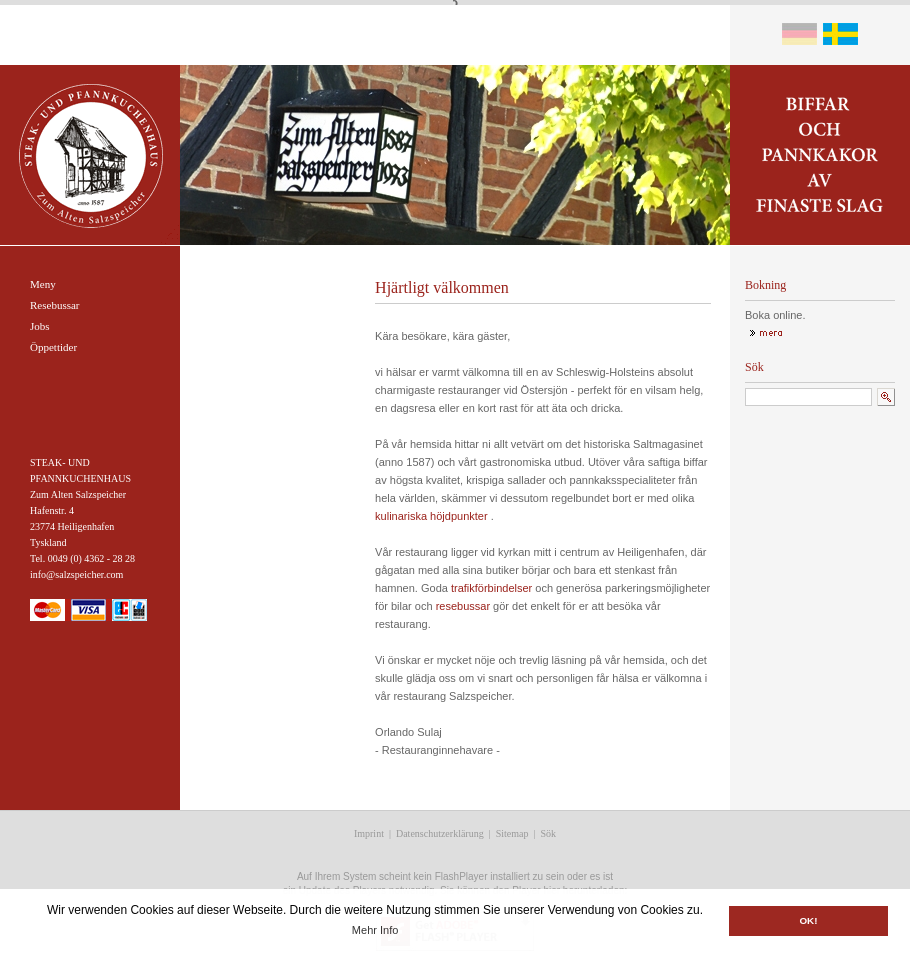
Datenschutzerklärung (440, 833)
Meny (43, 284)
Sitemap (512, 833)
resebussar (463, 606)
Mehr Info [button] (375, 930)
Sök (549, 833)
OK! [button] (808, 920)
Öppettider (53, 347)
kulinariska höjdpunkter (431, 516)
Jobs (40, 326)
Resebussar (55, 305)
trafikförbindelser (491, 588)
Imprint (369, 833)
